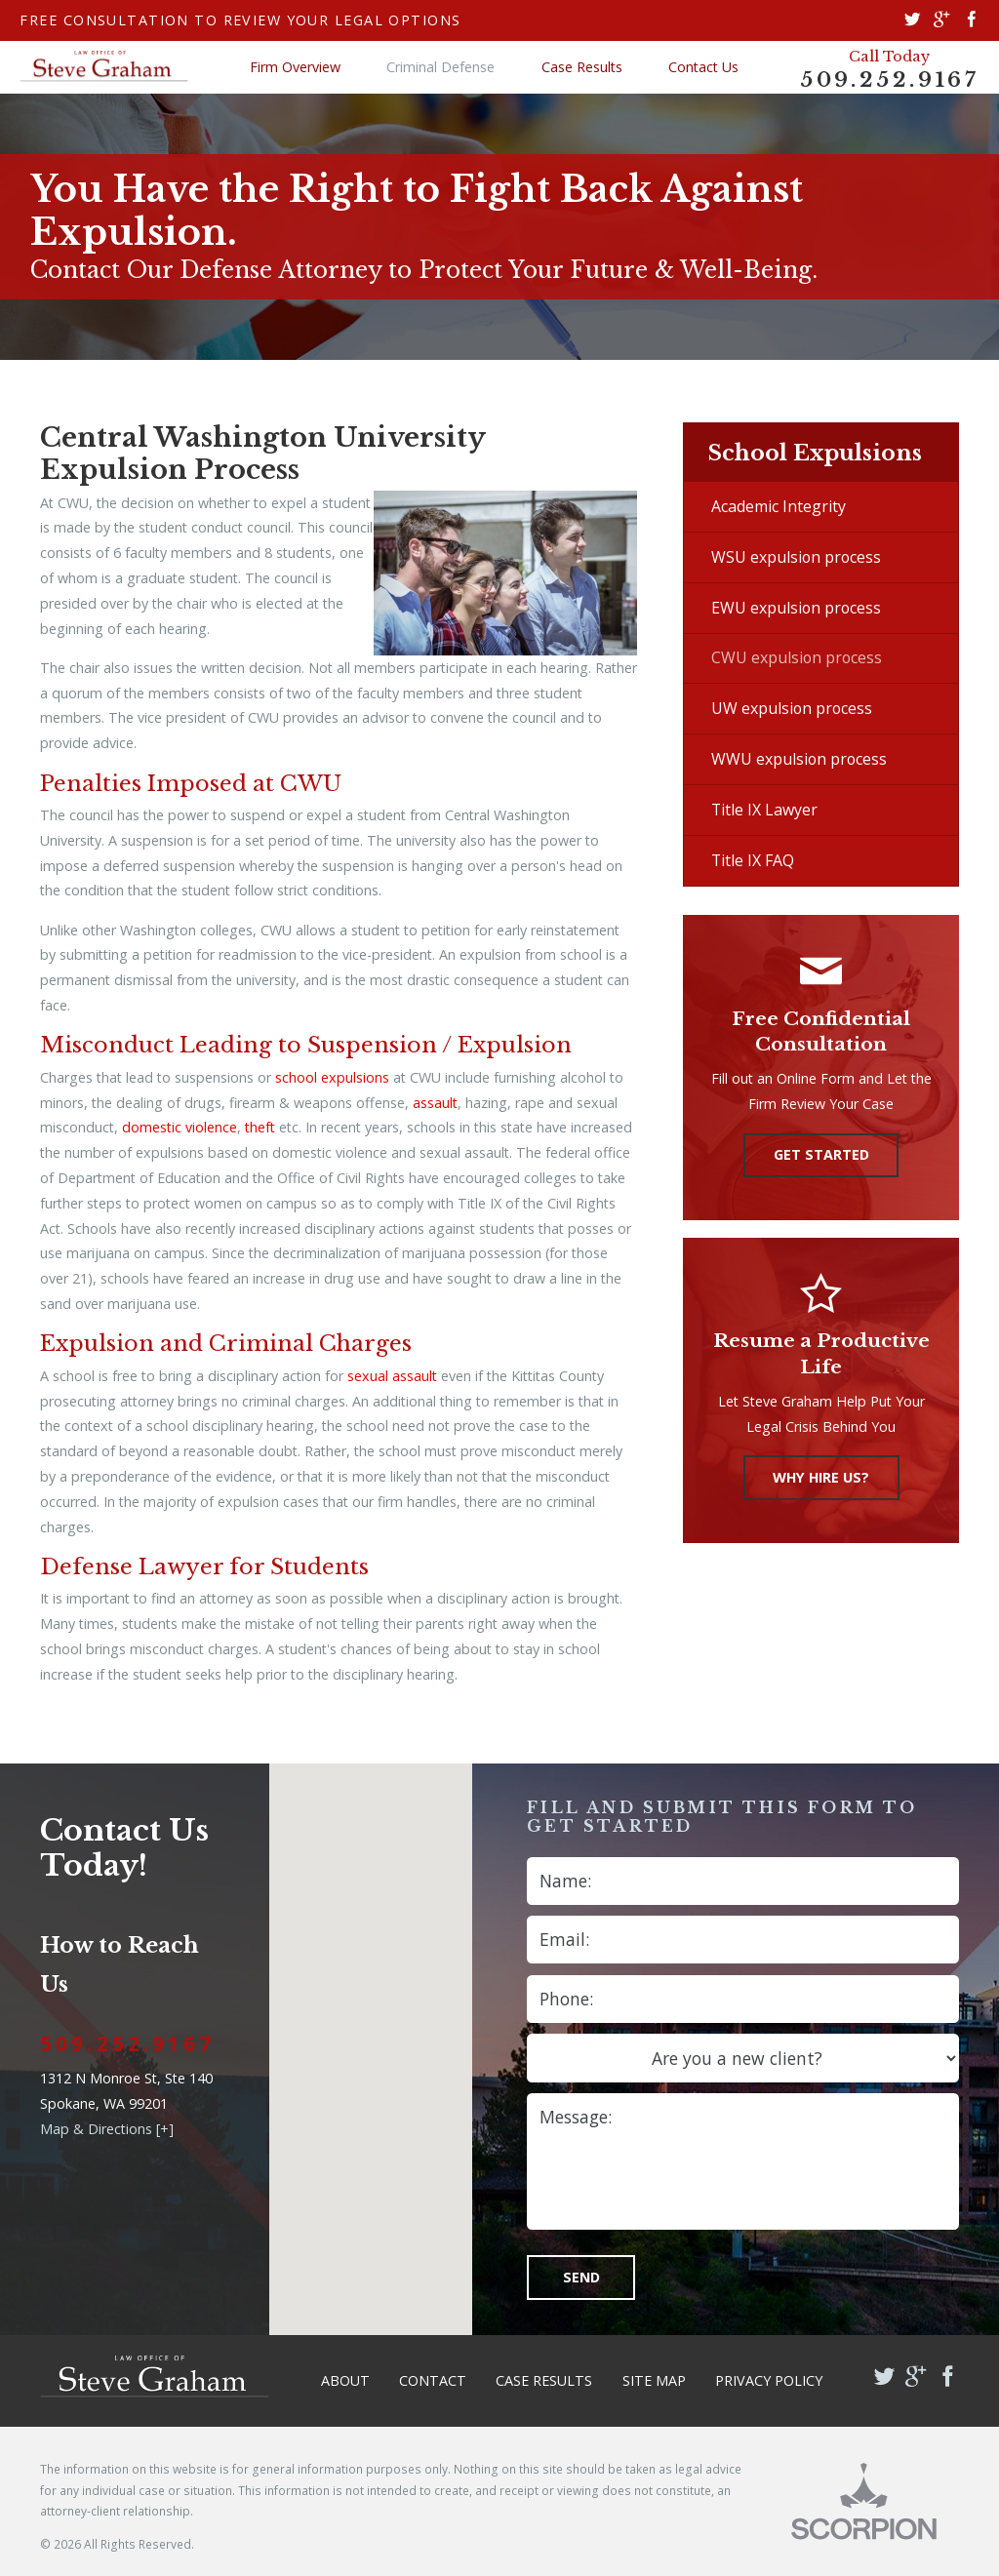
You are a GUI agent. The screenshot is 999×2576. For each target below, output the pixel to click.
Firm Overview (295, 67)
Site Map (654, 2380)
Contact (432, 2380)
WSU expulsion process (796, 557)
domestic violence (179, 1127)
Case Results (581, 67)
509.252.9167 (889, 80)
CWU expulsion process (796, 657)
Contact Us (703, 67)
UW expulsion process (791, 708)
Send (581, 2277)
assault (435, 1102)
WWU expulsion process (799, 759)
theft (260, 1127)
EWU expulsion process (796, 607)
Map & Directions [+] (107, 2129)
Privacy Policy (768, 2380)
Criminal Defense (440, 67)
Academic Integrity (778, 506)
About (345, 2380)
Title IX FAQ (752, 860)
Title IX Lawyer (764, 809)
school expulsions (332, 1077)
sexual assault (392, 1376)
